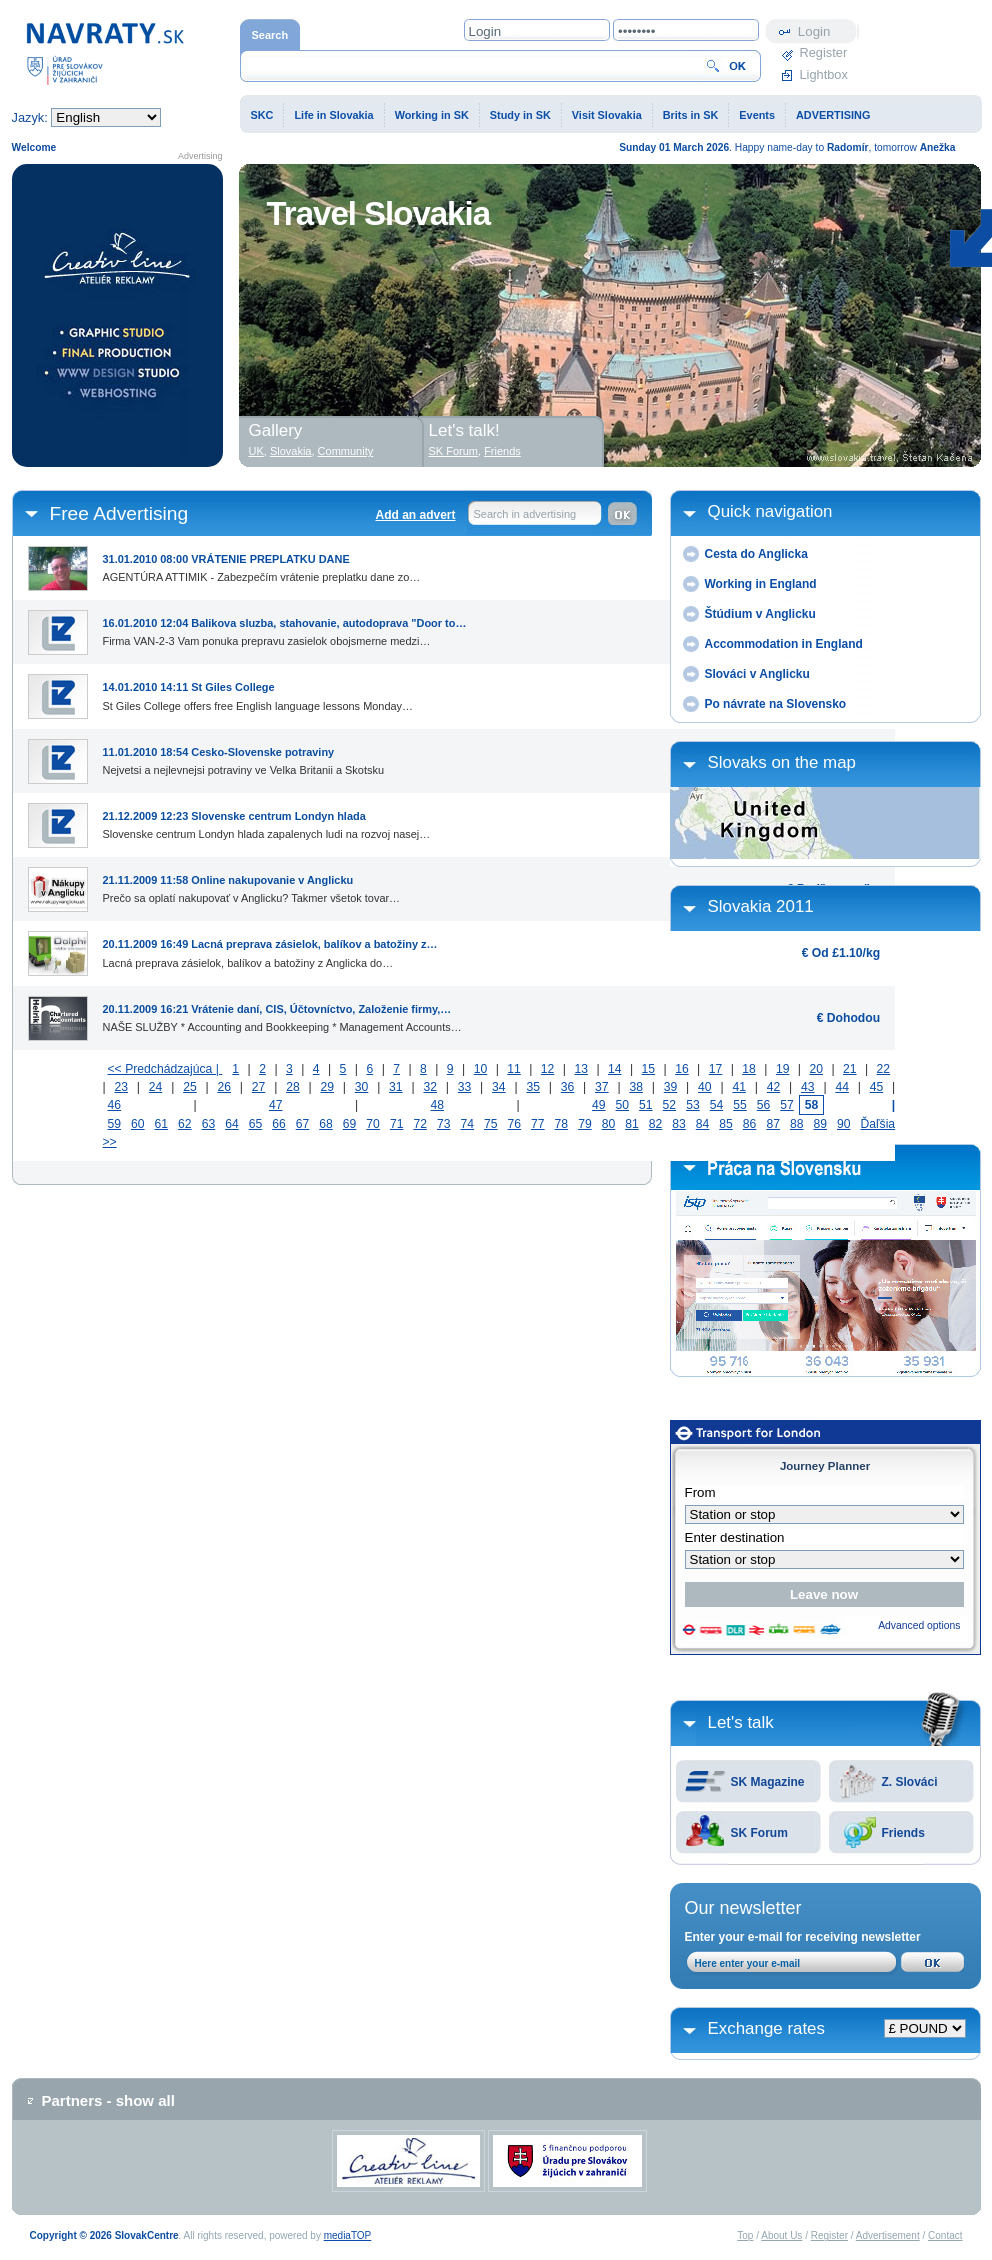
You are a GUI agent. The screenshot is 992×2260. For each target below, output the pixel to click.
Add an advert (415, 515)
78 (562, 1124)
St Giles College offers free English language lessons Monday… (258, 692)
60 (138, 1124)
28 (293, 1087)
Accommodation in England (784, 644)
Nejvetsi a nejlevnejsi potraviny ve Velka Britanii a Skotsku (243, 757)
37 (602, 1087)
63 (209, 1124)
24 (156, 1087)
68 (326, 1124)
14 (615, 1069)
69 (350, 1124)
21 (850, 1069)
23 (121, 1087)
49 (599, 1105)
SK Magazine (768, 1782)
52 (670, 1105)
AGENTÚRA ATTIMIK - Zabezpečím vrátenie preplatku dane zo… (262, 564)
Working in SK (432, 115)
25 (190, 1087)
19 (783, 1069)
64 (232, 1124)
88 (797, 1124)
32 (430, 1087)
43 (808, 1087)
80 (609, 1124)
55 (740, 1105)
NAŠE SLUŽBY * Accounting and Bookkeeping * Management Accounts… (282, 1014)
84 (703, 1124)
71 (397, 1124)
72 (420, 1124)
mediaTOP (348, 2235)
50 (623, 1105)
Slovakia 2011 (761, 906)
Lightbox (824, 74)
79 (585, 1124)
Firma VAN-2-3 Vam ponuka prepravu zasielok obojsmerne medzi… (285, 628)
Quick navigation (770, 511)
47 (276, 1105)
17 (716, 1069)
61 (162, 1124)
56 (764, 1105)
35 (533, 1087)
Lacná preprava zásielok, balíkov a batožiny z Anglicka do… (270, 949)
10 (481, 1069)
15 (649, 1069)
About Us (781, 2235)
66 (279, 1124)
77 (538, 1124)
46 (115, 1105)
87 (773, 1124)
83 (679, 1124)
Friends (903, 1833)
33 (465, 1087)
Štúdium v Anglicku (760, 614)
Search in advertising (525, 514)
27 (259, 1087)
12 (548, 1069)
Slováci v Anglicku (757, 674)
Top (745, 2235)
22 (884, 1069)
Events (757, 115)
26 (224, 1087)
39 (671, 1087)
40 (705, 1087)
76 (515, 1124)
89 (820, 1124)
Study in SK (520, 115)
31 (396, 1087)
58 (812, 1105)
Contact (945, 2235)
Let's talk (741, 1722)
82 (656, 1124)
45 (877, 1087)
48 (438, 1105)
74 (467, 1124)
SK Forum (759, 1833)
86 (750, 1124)
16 (682, 1069)
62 (185, 1124)
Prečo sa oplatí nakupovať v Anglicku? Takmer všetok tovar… (252, 885)
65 (256, 1124)
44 (842, 1087)
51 (646, 1105)
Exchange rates (766, 2028)
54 (717, 1105)
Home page (105, 52)
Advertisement (888, 2235)
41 (739, 1087)
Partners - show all (108, 2100)
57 (787, 1105)
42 (774, 1087)
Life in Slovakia (333, 115)
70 (373, 1124)
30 (362, 1087)
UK (256, 451)
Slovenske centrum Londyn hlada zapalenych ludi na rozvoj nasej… (267, 821)
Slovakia (291, 451)
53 (693, 1105)
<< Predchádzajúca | (165, 1069)
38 (636, 1087)
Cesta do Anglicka (756, 554)
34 (499, 1087)
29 (327, 1087)
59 (115, 1124)
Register (824, 52)
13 (581, 1069)
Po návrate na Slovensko (776, 704)
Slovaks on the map (782, 762)
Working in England (761, 584)
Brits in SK (691, 115)
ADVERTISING (833, 115)
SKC (262, 115)
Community (346, 451)
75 (491, 1124)
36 (568, 1087)
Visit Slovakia (607, 115)
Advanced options (919, 1625)
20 (816, 1069)
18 (749, 1069)
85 (726, 1124)
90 (844, 1124)
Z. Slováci (910, 1782)
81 (632, 1124)
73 (444, 1124)
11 (514, 1069)
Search (270, 35)
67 (303, 1124)
